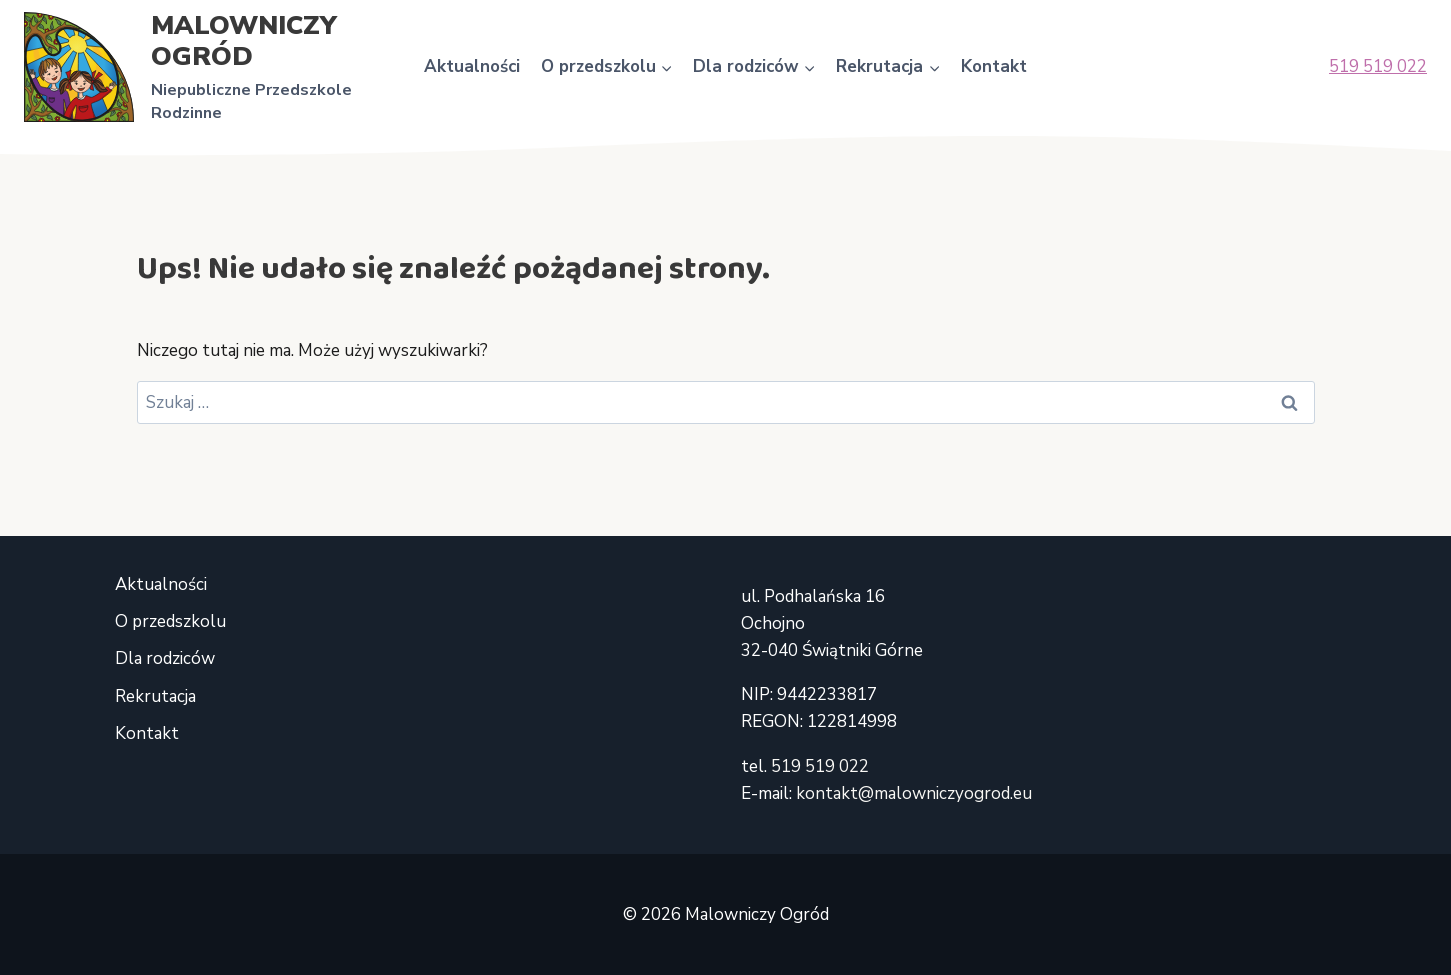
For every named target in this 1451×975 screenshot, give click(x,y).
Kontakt (994, 66)
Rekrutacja (155, 696)
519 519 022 (1378, 66)
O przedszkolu (170, 621)
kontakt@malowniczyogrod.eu (914, 793)
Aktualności (472, 66)
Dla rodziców (165, 658)
